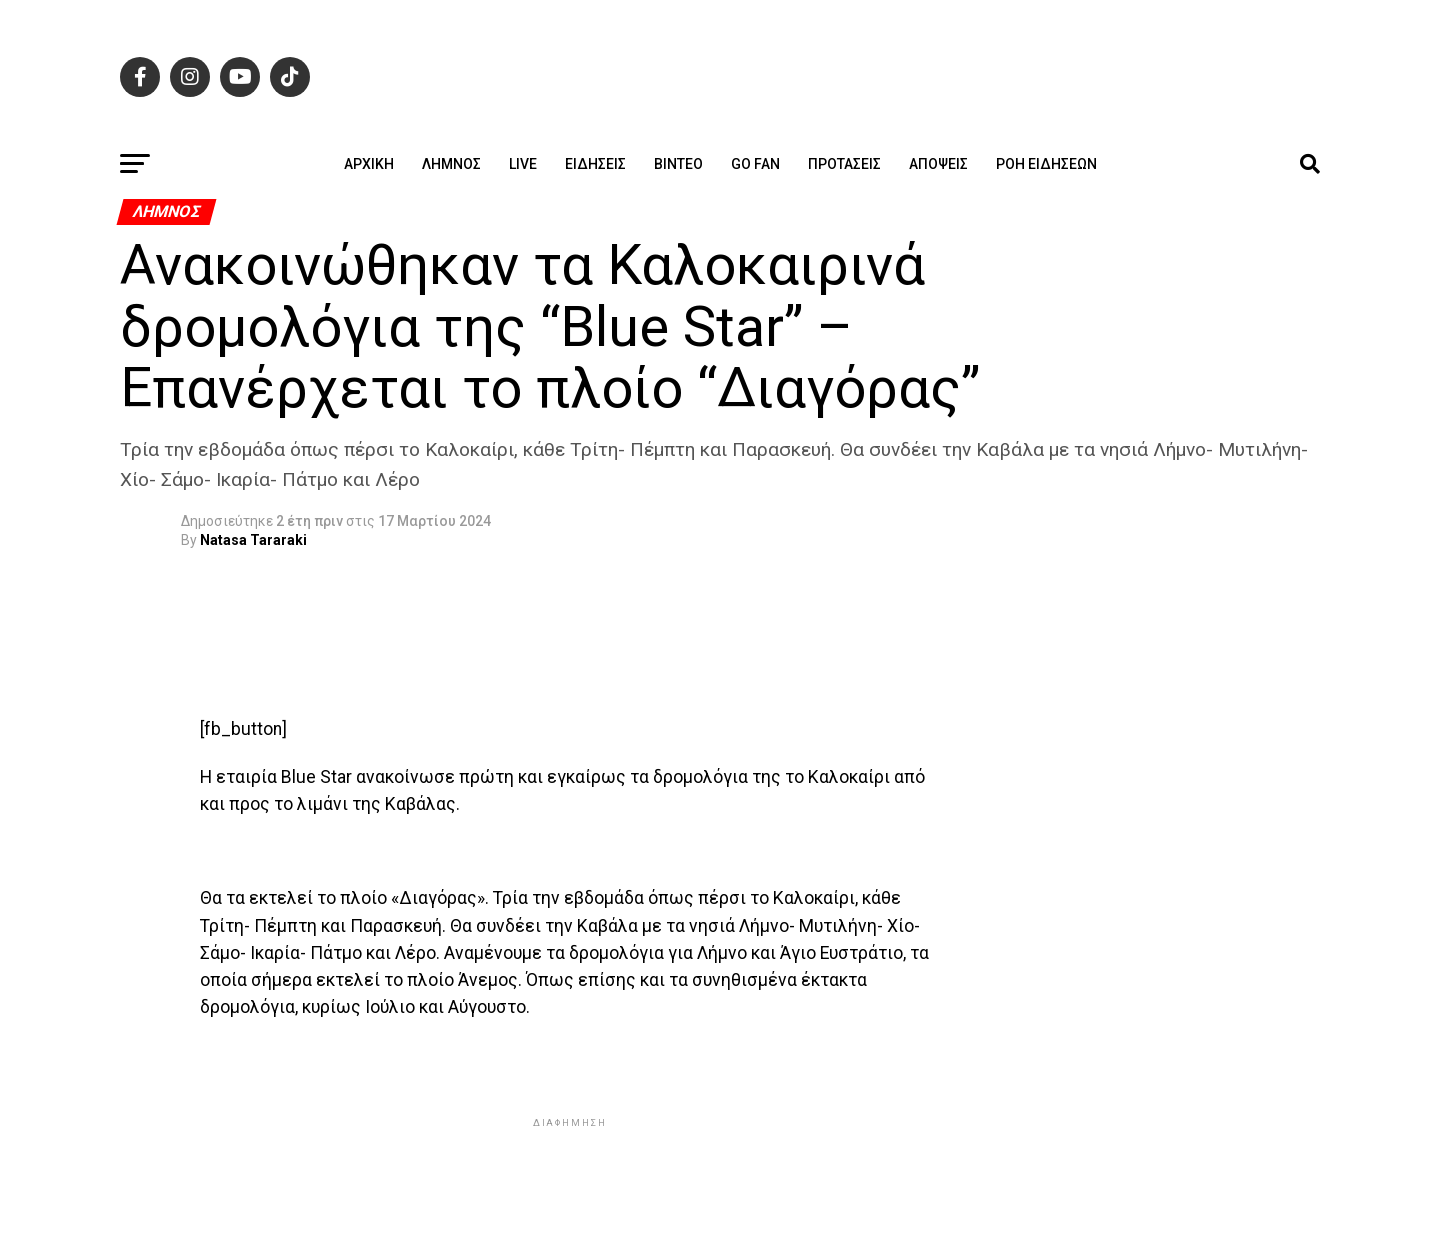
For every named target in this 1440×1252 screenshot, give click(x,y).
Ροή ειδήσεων (1046, 164)
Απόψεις (938, 164)
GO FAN (755, 164)
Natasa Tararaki (253, 540)
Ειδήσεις (595, 164)
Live (523, 164)
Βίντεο (678, 164)
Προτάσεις (844, 164)
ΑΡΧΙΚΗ (369, 164)
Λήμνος (451, 164)
